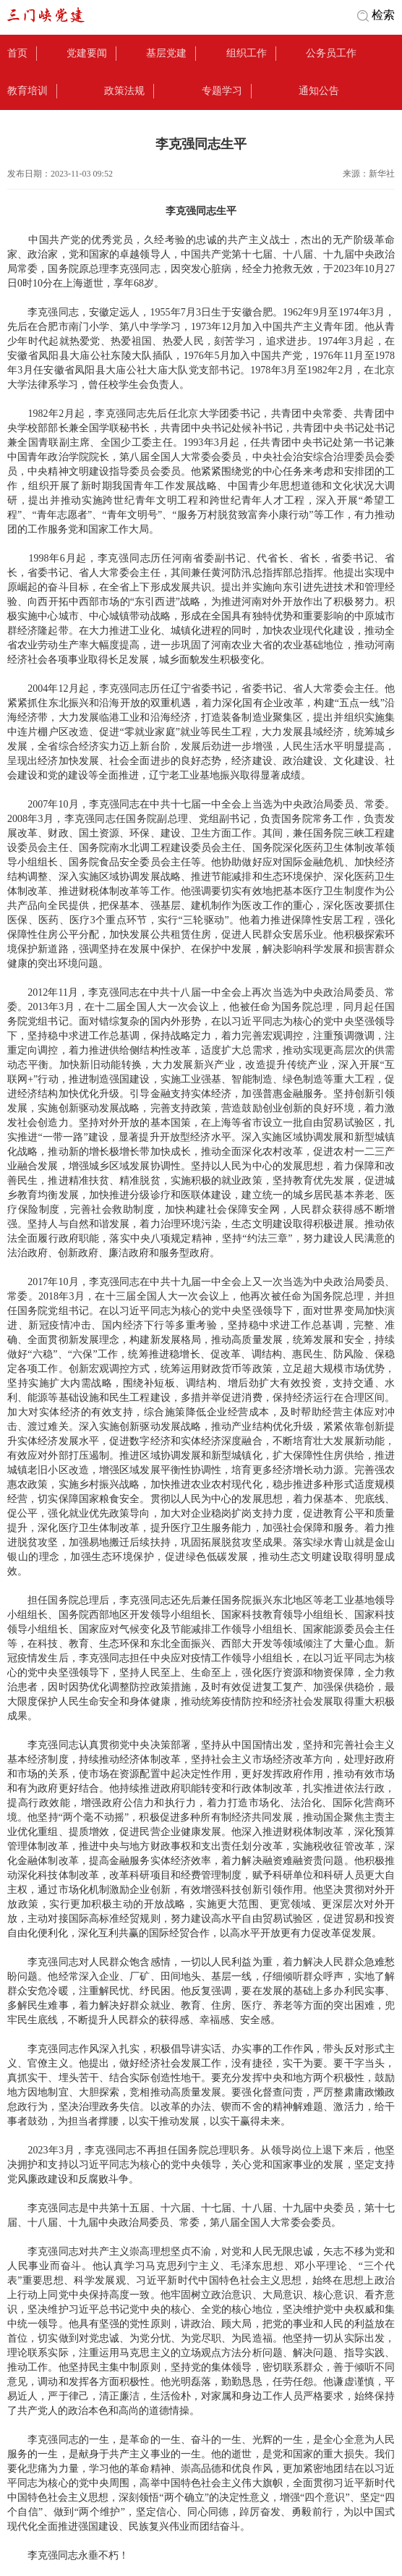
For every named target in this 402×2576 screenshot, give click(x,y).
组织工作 (246, 53)
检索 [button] (383, 15)
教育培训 (27, 90)
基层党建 (166, 53)
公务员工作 (331, 53)
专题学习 (222, 90)
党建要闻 (87, 53)
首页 (17, 53)
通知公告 (319, 90)
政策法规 (124, 90)
